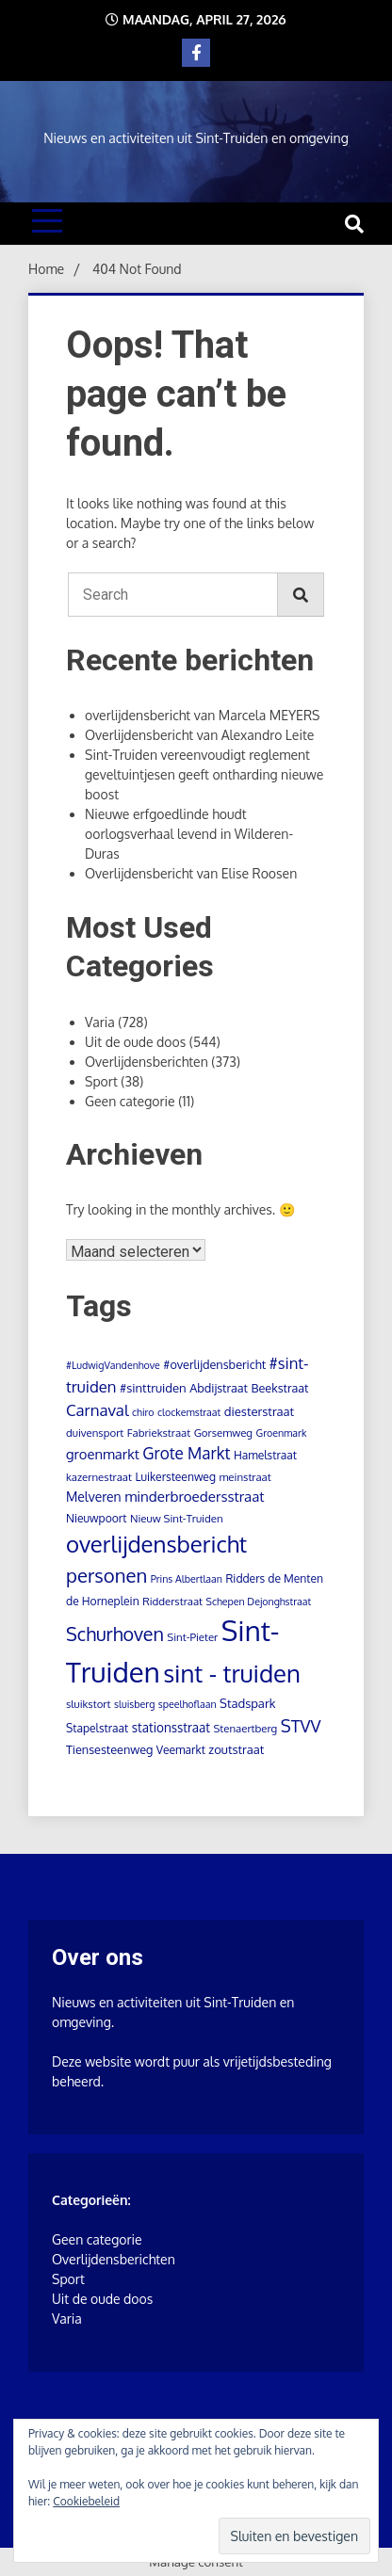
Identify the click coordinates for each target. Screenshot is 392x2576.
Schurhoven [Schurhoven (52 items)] (115, 1634)
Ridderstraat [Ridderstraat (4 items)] (172, 1601)
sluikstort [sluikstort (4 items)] (88, 1704)
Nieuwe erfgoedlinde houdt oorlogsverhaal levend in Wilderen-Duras (189, 833)
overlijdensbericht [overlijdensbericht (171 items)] (156, 1543)
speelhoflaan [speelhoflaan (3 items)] (187, 1704)
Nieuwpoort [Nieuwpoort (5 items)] (96, 1518)
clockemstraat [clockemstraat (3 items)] (188, 1412)
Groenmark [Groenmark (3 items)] (281, 1433)
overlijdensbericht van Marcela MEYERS (202, 715)
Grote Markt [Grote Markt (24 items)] (186, 1452)
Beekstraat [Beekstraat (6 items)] (280, 1387)
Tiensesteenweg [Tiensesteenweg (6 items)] (109, 1749)
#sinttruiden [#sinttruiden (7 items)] (153, 1387)
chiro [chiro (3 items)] (143, 1412)
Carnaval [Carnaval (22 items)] (97, 1410)
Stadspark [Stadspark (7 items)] (247, 1703)
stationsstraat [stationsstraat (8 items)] (171, 1727)
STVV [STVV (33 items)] (301, 1725)
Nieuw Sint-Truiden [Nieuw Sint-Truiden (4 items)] (176, 1518)
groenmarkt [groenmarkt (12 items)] (102, 1453)
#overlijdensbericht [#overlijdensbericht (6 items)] (214, 1364)
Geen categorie (130, 1101)
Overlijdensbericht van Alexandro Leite (199, 735)
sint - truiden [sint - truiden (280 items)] (232, 1673)
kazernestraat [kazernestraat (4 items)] (99, 1477)
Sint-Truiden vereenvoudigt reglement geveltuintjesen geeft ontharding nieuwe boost (204, 774)
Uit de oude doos (135, 1042)
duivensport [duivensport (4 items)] (94, 1432)
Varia (100, 1022)
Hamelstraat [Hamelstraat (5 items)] (265, 1455)
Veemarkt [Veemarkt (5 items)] (180, 1750)
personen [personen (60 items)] (106, 1575)
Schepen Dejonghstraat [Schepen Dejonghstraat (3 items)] (259, 1601)
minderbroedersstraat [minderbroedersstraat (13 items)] (194, 1496)
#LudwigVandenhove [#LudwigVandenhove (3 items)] (113, 1365)
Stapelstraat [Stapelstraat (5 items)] (97, 1728)
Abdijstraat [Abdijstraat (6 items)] (218, 1387)
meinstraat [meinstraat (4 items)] (244, 1477)
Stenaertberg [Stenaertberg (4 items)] (245, 1728)
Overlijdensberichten (146, 1062)
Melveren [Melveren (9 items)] (94, 1497)
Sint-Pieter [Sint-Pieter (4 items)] (192, 1637)
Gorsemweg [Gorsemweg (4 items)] (223, 1432)
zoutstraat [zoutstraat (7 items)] (236, 1749)
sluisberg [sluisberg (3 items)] (134, 1704)
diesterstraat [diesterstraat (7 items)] (259, 1411)
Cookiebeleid (86, 2501)
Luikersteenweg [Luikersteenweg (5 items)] (175, 1477)
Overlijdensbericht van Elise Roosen (191, 873)
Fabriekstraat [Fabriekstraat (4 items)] (158, 1432)
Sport (101, 1081)
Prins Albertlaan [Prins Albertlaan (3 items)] (186, 1579)
